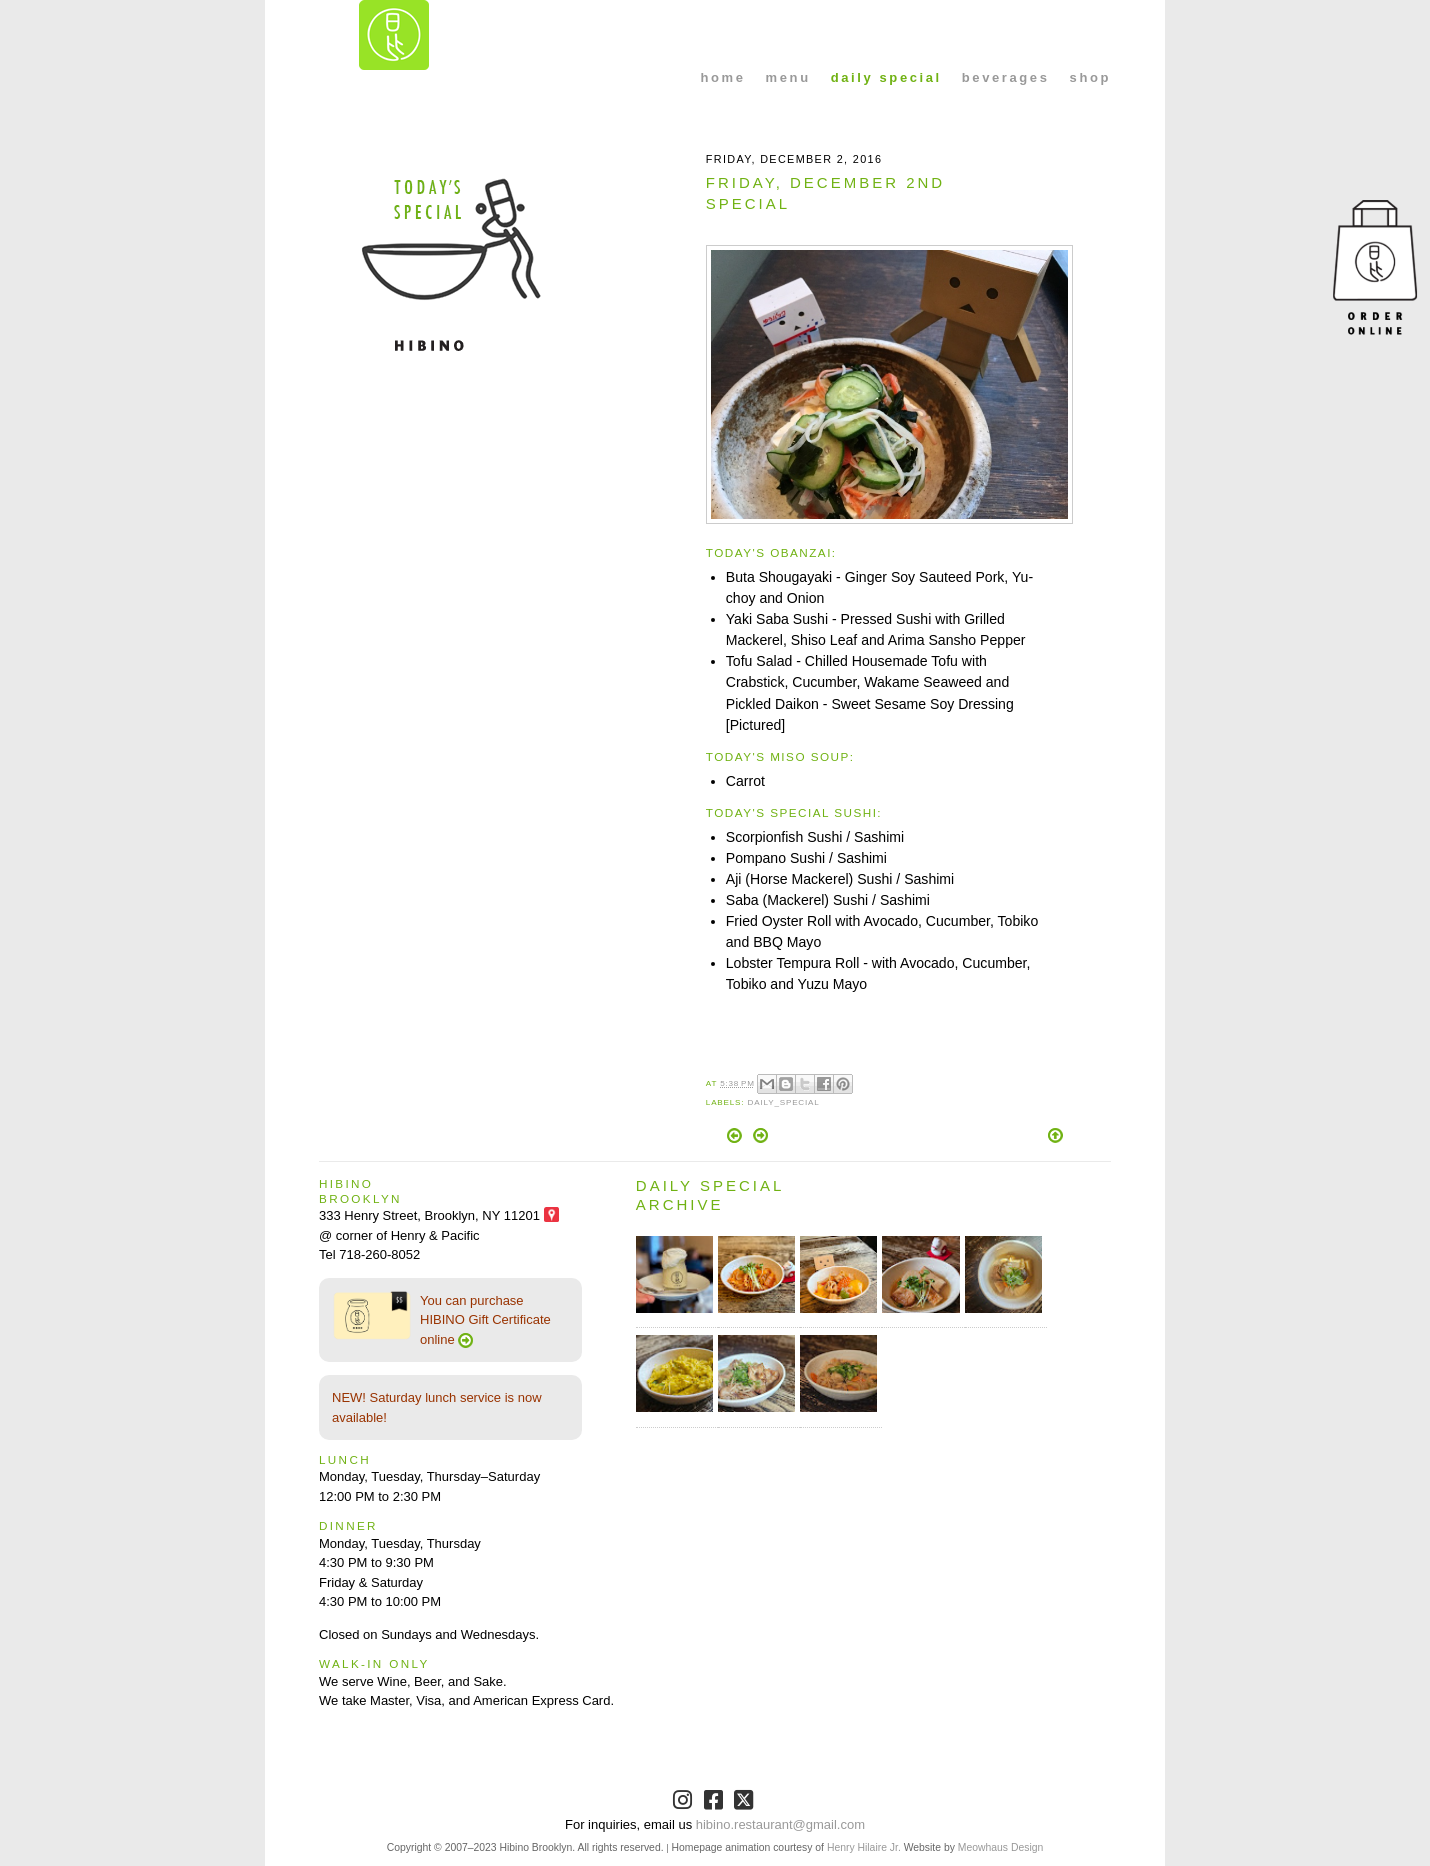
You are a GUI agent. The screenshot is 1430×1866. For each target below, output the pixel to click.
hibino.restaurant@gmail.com (780, 1824)
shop (1090, 77)
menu (788, 77)
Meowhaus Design (1000, 1847)
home (723, 77)
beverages (1006, 77)
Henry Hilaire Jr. (864, 1847)
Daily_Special (783, 1102)
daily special (886, 77)
